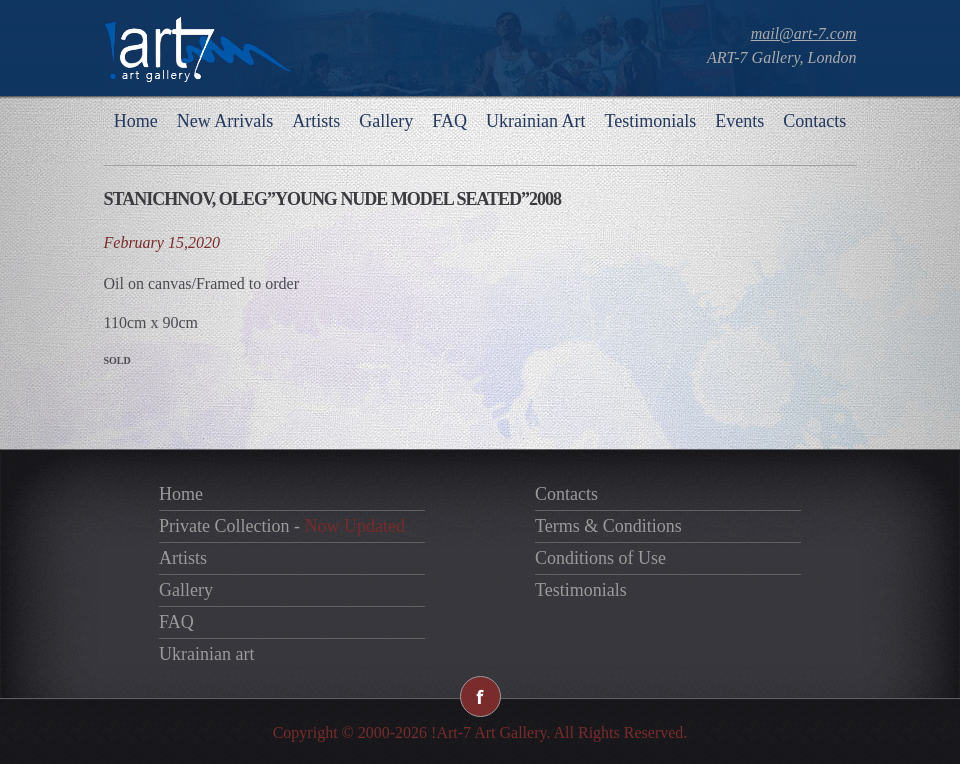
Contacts (814, 121)
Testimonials (650, 121)
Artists (316, 121)
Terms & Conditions (608, 526)
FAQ (449, 121)
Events (739, 121)
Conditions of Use (600, 558)
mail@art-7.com (804, 33)
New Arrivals (225, 121)
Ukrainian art (206, 654)
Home (136, 121)
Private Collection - (282, 526)
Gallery (386, 121)
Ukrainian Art (535, 121)
